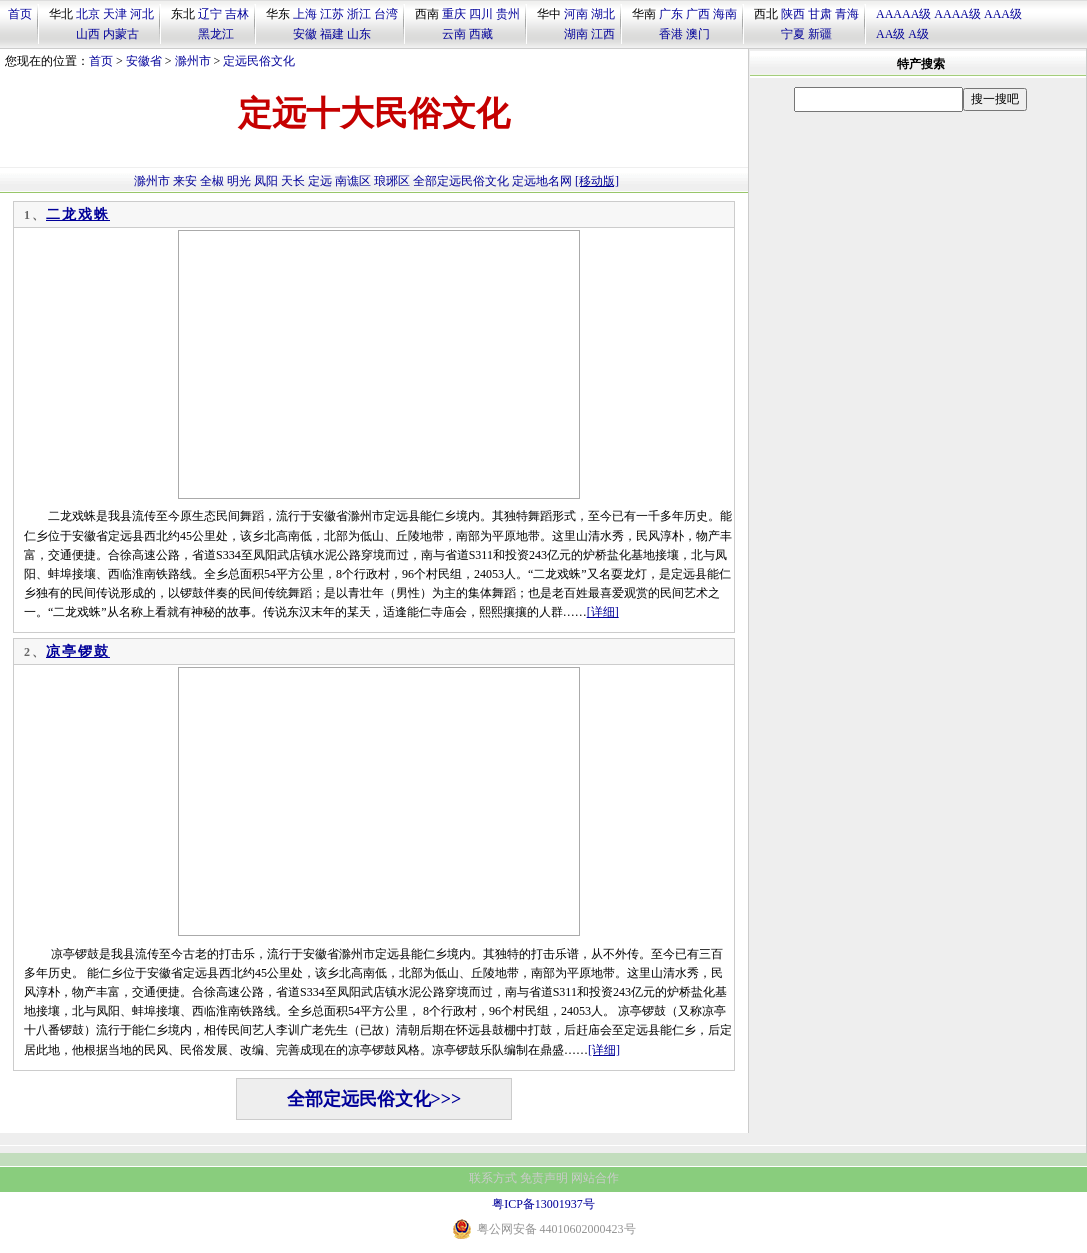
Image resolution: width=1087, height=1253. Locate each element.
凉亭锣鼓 (78, 651)
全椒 (212, 181)
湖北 (603, 14)
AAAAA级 (903, 14)
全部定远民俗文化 (461, 181)
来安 (185, 181)
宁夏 (793, 34)
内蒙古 (121, 34)
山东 (359, 34)
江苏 (332, 14)
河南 (576, 14)
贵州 (508, 14)
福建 (332, 34)
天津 (115, 14)
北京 (88, 14)
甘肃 (820, 14)
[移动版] (597, 181)
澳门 (698, 34)
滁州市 (193, 61)
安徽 (305, 34)
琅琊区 (392, 181)
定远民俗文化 (259, 61)
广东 (671, 14)
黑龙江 (216, 34)
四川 (481, 14)
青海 (847, 14)
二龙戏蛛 (78, 214)
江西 (603, 34)
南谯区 (353, 181)
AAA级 (1003, 14)
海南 (725, 14)
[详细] (603, 612)
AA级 (890, 34)
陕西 (793, 14)
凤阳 (266, 181)
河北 (142, 14)
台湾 (386, 14)
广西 (698, 14)
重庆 (454, 14)
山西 (88, 34)
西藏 (481, 34)
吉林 (237, 14)
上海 (305, 14)
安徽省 (144, 61)
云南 (454, 34)
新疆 (820, 34)
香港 (671, 34)
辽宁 (210, 14)
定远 (320, 181)
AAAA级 (957, 14)
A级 (918, 34)
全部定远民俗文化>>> (374, 1099)
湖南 (576, 34)
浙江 (359, 14)
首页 (20, 14)
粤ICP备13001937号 (543, 1204)
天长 (293, 181)
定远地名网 (542, 181)
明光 (239, 181)
